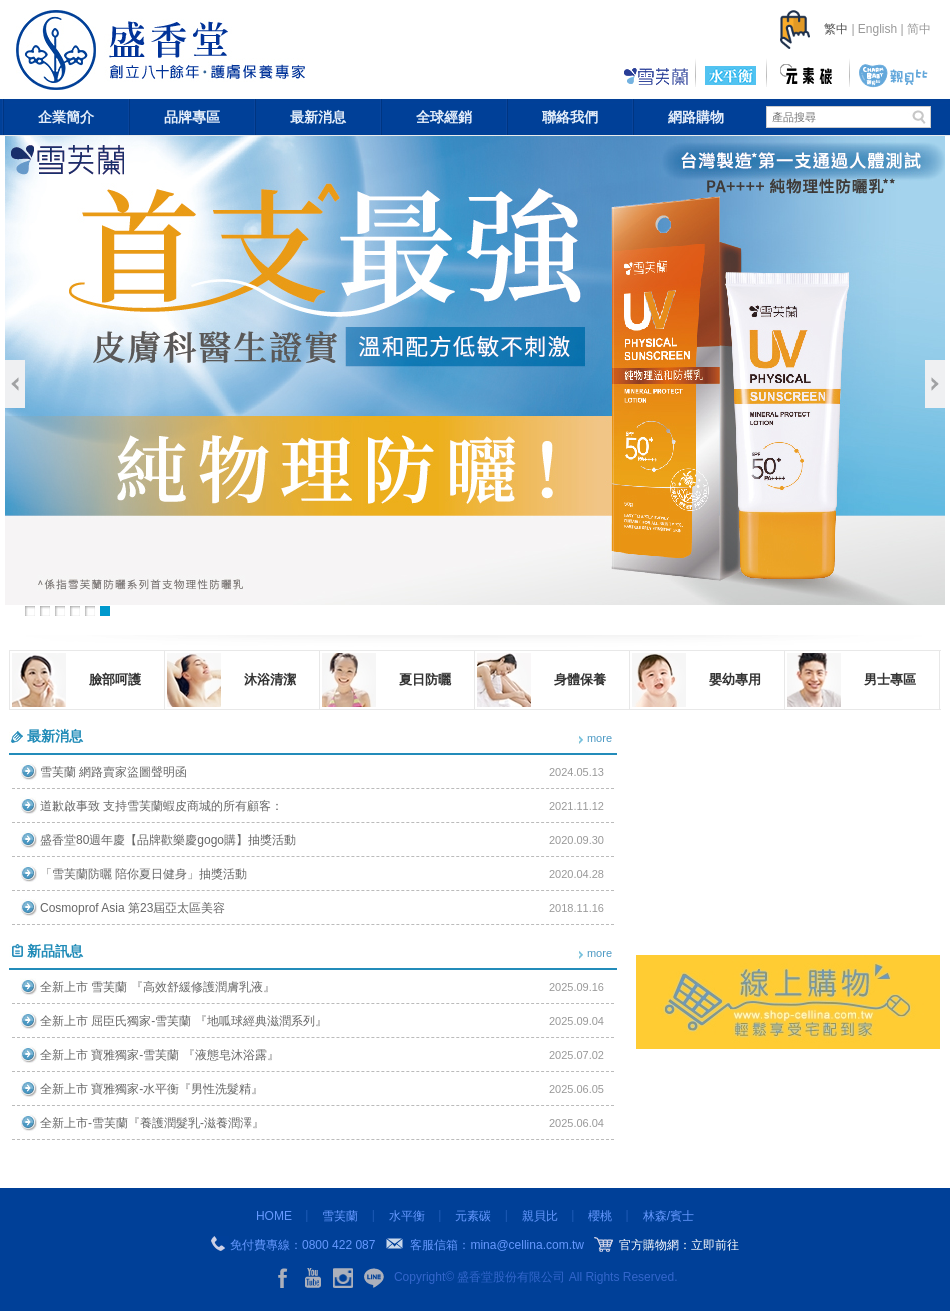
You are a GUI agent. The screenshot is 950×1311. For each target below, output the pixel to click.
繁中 (836, 29)
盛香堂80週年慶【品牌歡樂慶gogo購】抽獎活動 (168, 840)
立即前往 (715, 1245)
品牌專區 (192, 117)
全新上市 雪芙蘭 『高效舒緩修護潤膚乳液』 (157, 987)
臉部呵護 (115, 679)
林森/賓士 (668, 1216)
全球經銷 (444, 117)
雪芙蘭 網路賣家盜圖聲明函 (113, 772)
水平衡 (407, 1216)
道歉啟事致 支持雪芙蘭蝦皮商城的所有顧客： (161, 806)
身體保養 (580, 679)
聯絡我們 (570, 117)
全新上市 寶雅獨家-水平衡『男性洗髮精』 (151, 1089)
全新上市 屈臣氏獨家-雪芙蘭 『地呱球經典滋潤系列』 (183, 1021)
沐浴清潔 (270, 679)
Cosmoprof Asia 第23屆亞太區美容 (132, 908)
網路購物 (696, 117)
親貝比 (540, 1216)
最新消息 (318, 117)
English (877, 29)
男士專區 (890, 679)
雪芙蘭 (340, 1216)
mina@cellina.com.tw (527, 1245)
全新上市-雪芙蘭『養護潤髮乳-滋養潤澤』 (152, 1123)
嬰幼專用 (735, 679)
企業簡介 (66, 117)
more (599, 738)
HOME (274, 1216)
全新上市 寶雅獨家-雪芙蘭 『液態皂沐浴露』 (159, 1055)
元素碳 (473, 1216)
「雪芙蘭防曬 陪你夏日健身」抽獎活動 (143, 874)
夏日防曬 (425, 679)
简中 (919, 29)
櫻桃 (600, 1216)
